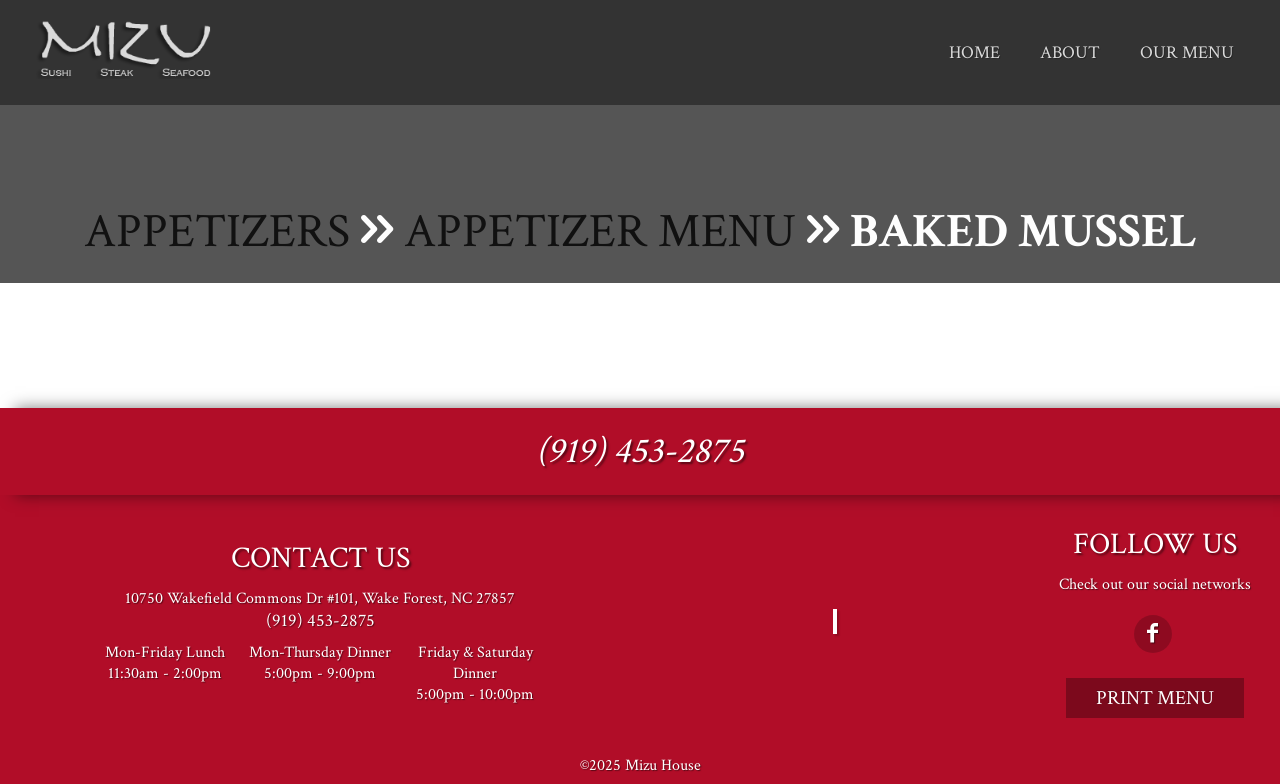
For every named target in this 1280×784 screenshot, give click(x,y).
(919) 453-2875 (640, 451)
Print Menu (1155, 698)
